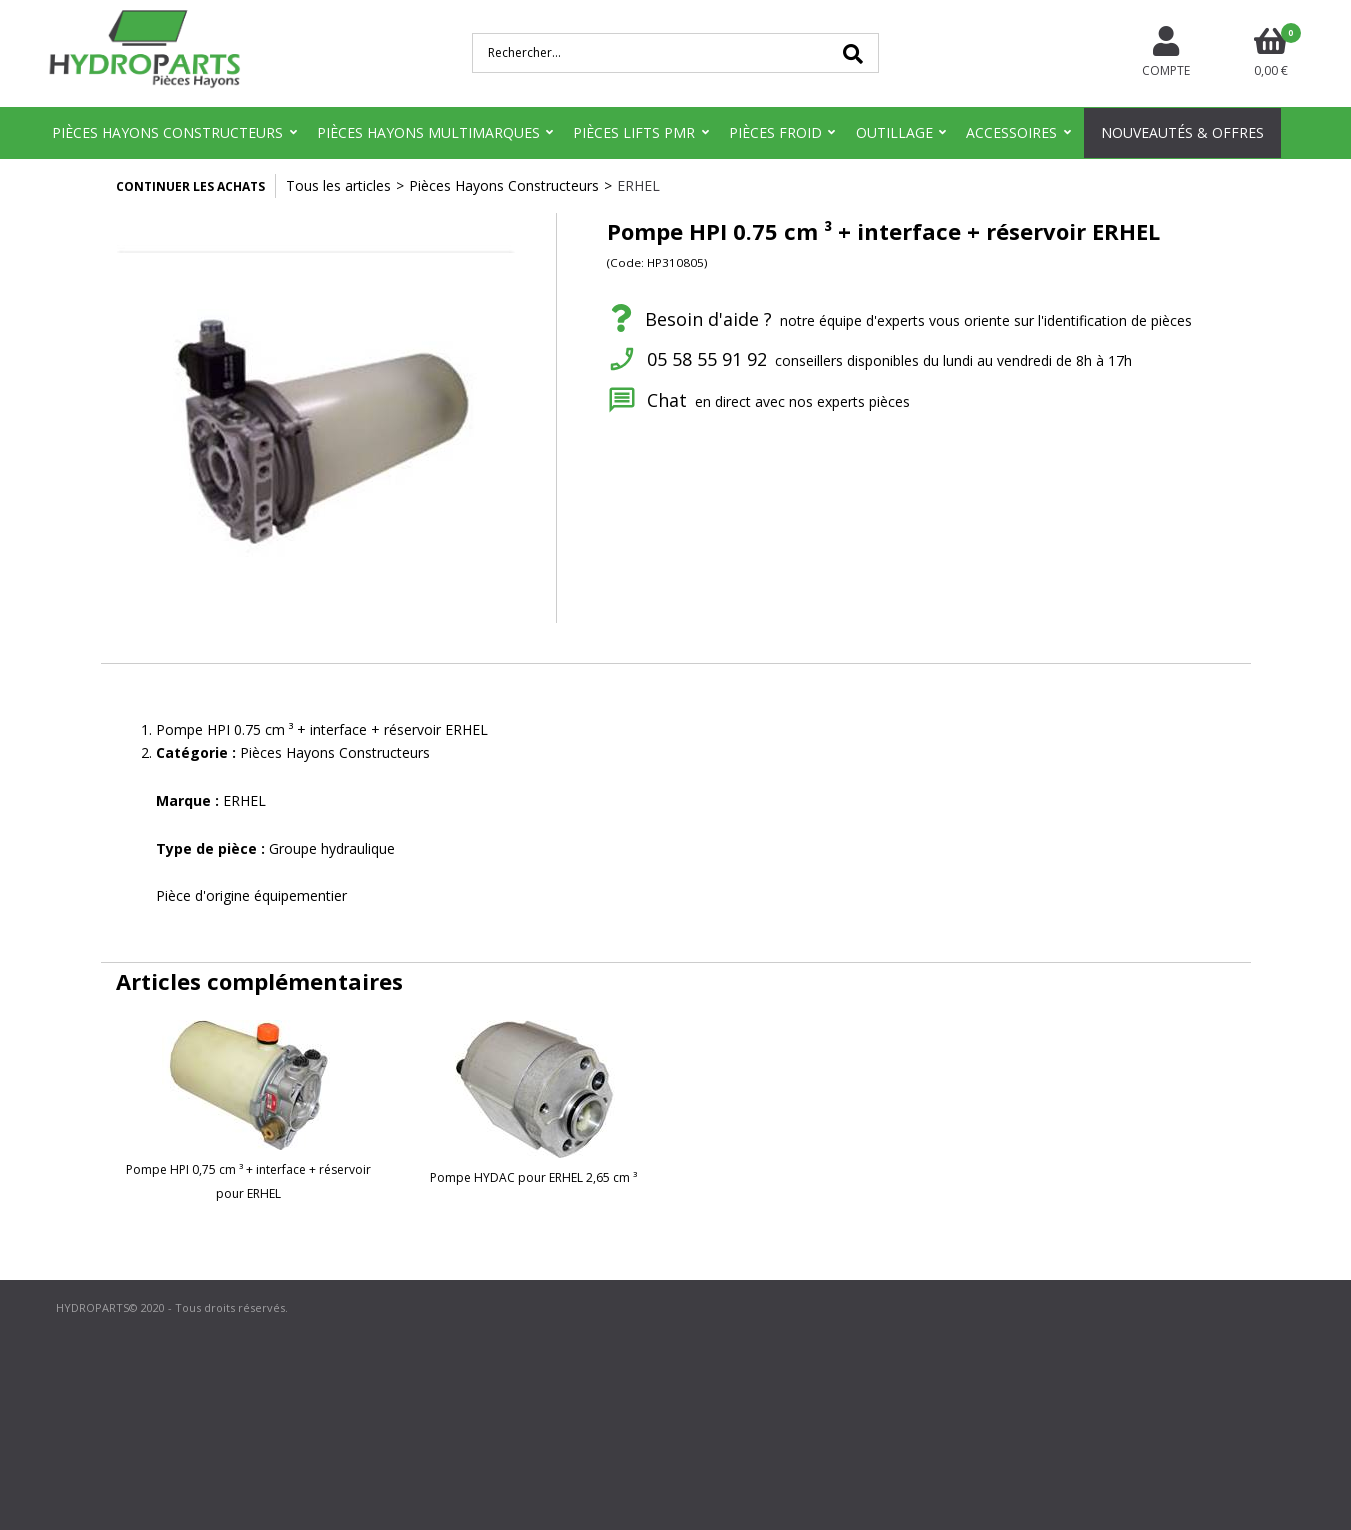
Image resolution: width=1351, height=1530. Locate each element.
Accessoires (1011, 132)
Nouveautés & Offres (1182, 132)
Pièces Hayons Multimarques (428, 132)
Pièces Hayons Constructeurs (167, 132)
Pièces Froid (775, 132)
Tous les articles (338, 185)
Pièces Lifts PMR (634, 132)
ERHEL (638, 185)
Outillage (894, 132)
